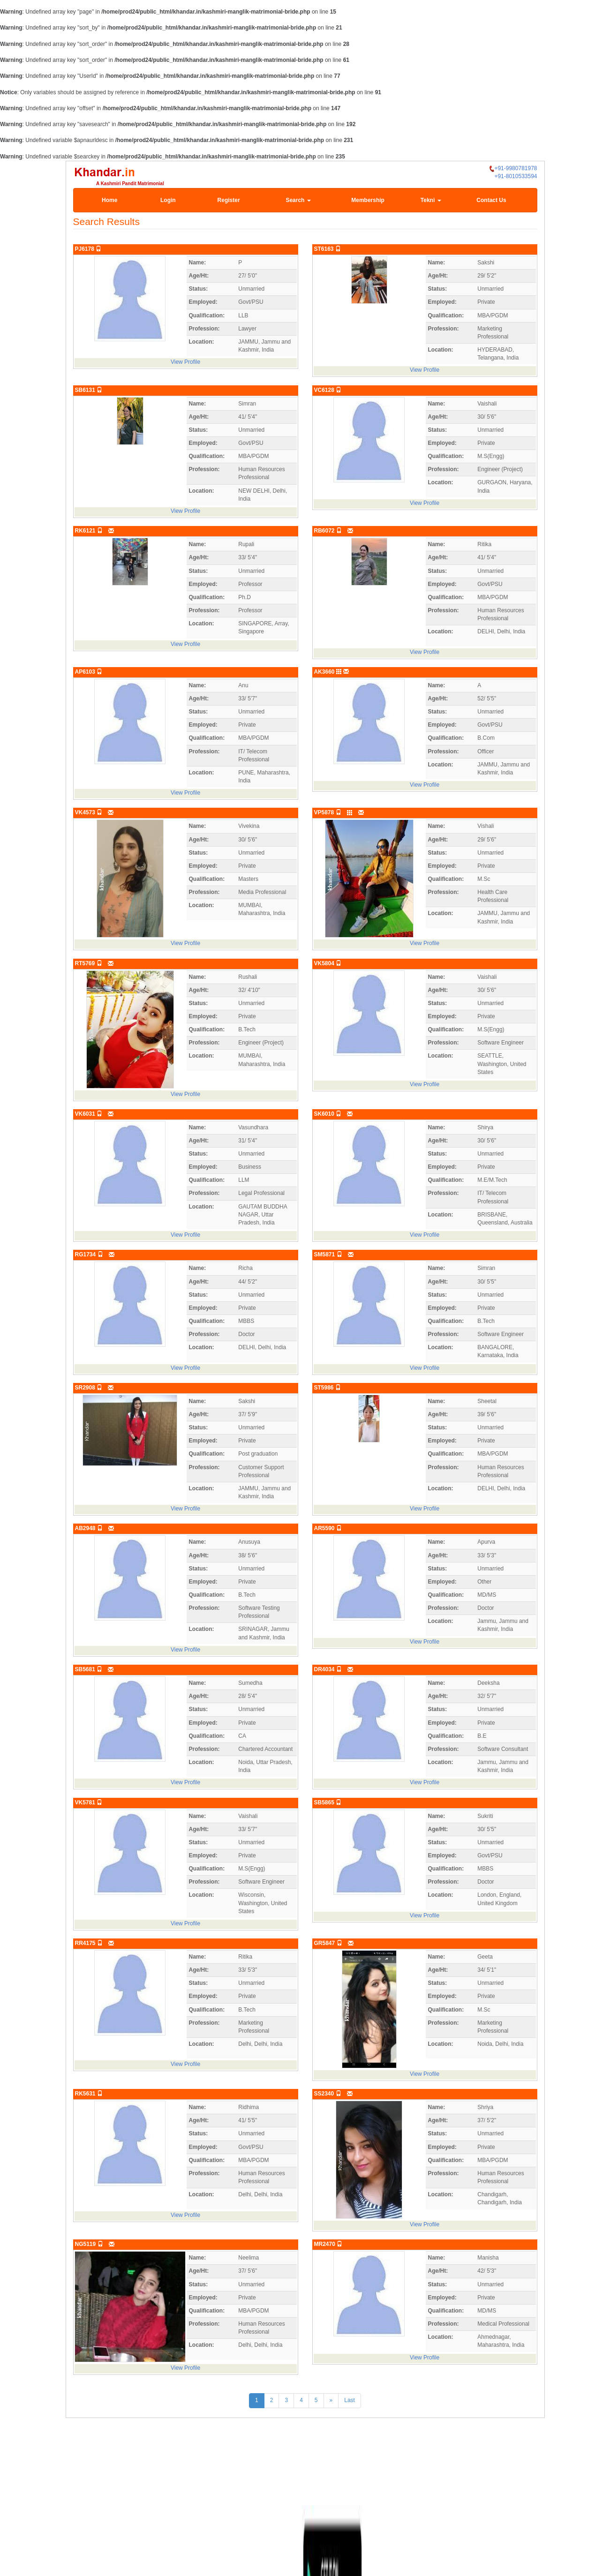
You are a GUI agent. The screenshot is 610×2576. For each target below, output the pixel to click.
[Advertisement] (305, 2468)
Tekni (431, 200)
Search (298, 200)
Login (168, 200)
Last (349, 2400)
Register (229, 200)
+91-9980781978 (513, 168)
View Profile (185, 362)
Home (109, 200)
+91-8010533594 (515, 176)
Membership (367, 200)
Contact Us (491, 200)
